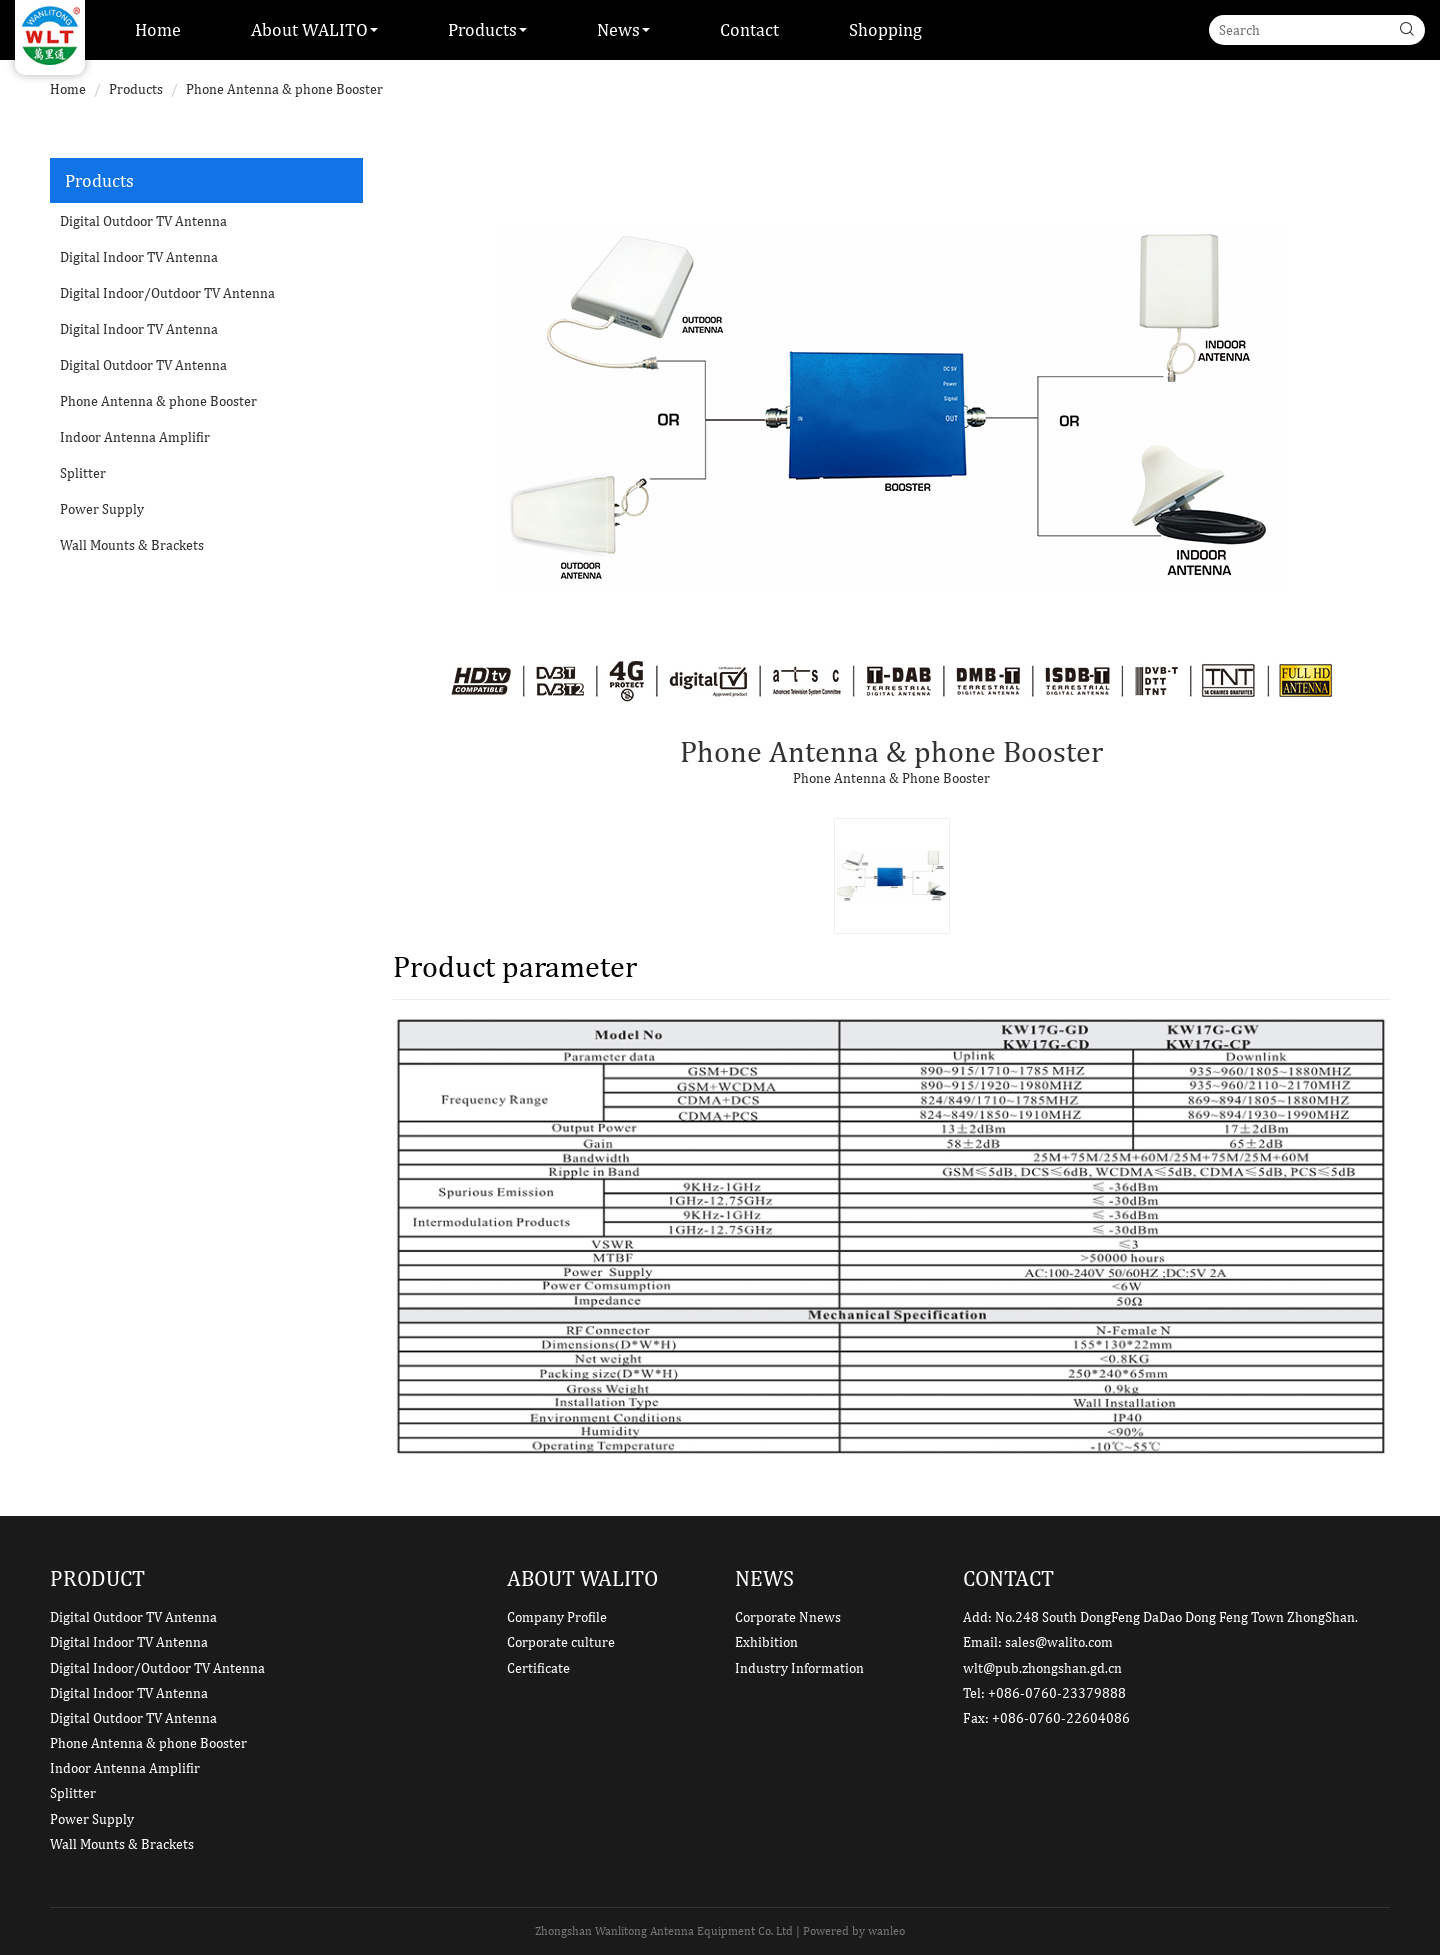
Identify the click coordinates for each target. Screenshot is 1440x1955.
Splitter (83, 473)
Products (136, 89)
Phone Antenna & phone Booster (284, 89)
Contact (749, 29)
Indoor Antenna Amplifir (135, 437)
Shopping (885, 29)
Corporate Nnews (788, 1617)
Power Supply (102, 509)
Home (158, 29)
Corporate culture (561, 1642)
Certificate (538, 1668)
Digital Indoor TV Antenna (139, 257)
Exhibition (766, 1642)
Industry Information (799, 1668)
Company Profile (557, 1617)
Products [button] (487, 29)
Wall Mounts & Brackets (132, 545)
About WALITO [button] (314, 29)
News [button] (623, 29)
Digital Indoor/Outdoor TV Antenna (167, 293)
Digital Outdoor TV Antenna (143, 221)
